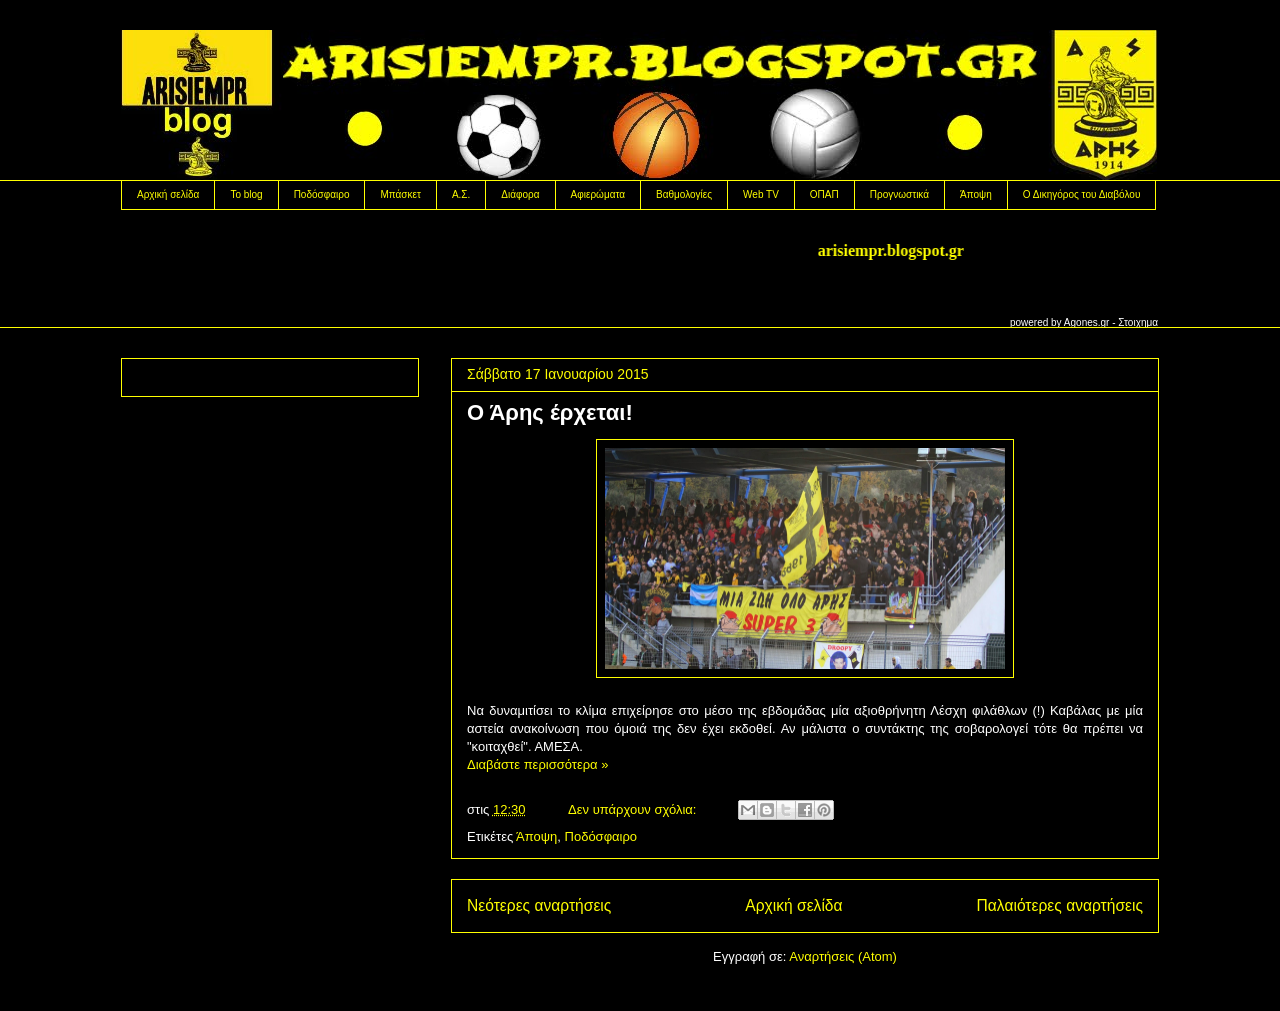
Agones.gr (1087, 322)
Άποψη (976, 194)
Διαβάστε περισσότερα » (537, 764)
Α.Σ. (461, 194)
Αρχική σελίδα (168, 194)
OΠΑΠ (824, 194)
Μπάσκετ (400, 194)
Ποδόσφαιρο (322, 194)
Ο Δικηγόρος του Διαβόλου (1082, 194)
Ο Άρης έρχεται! (550, 412)
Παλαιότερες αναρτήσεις (1060, 905)
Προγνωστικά (899, 194)
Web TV (761, 194)
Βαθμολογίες (684, 194)
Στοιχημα (1138, 322)
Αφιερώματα (598, 194)
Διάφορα (520, 194)
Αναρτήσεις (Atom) (843, 956)
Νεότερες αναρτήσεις (539, 905)
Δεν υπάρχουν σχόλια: (634, 809)
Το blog (246, 194)
